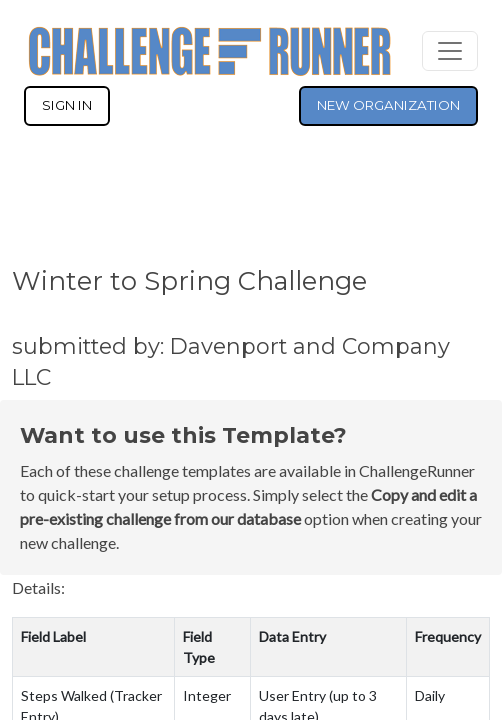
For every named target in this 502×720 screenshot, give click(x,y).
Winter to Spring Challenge (189, 280)
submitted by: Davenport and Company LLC (231, 361)
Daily (430, 695)
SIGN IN (67, 105)
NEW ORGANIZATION (388, 105)
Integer (207, 695)
